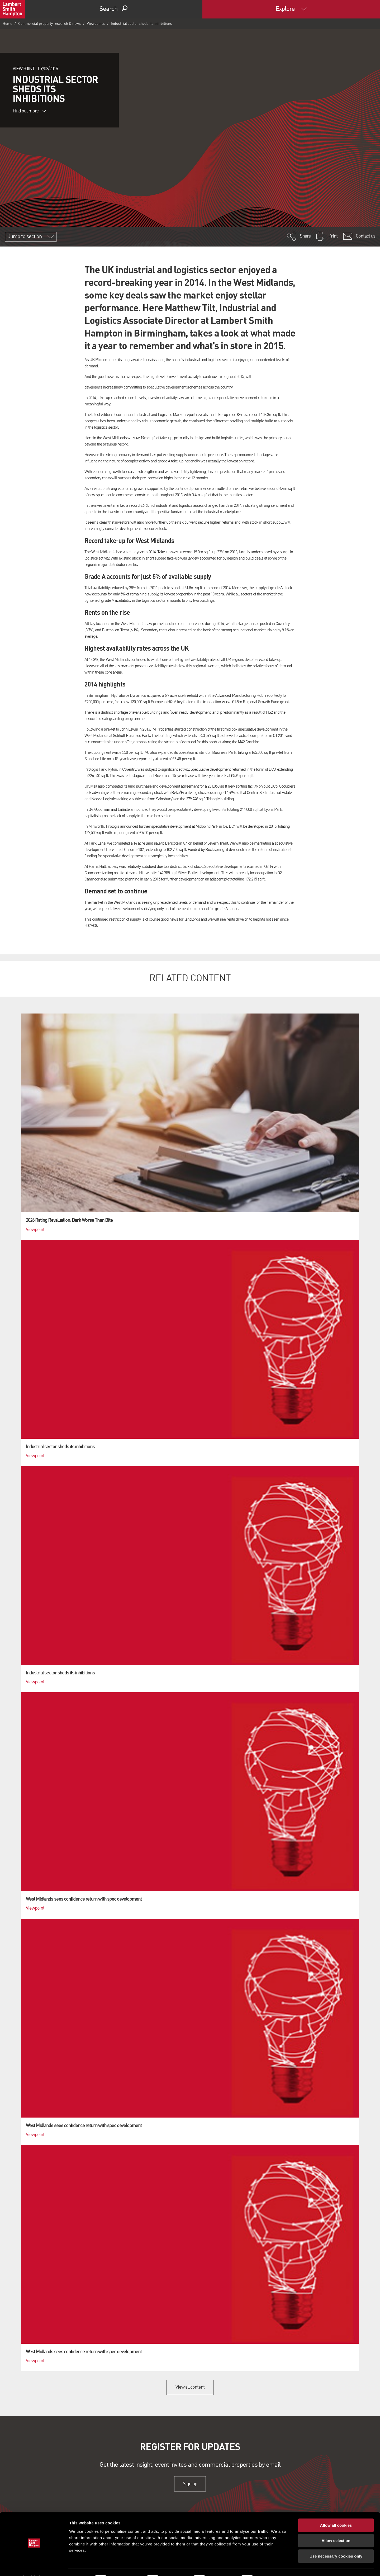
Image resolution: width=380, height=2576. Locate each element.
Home (7, 24)
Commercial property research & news (49, 24)
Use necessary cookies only (336, 2542)
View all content (190, 2387)
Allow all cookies (336, 2511)
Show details (277, 2565)
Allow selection (335, 2527)
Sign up (190, 2483)
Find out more (29, 111)
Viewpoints (96, 24)
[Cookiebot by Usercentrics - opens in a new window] (34, 2566)
